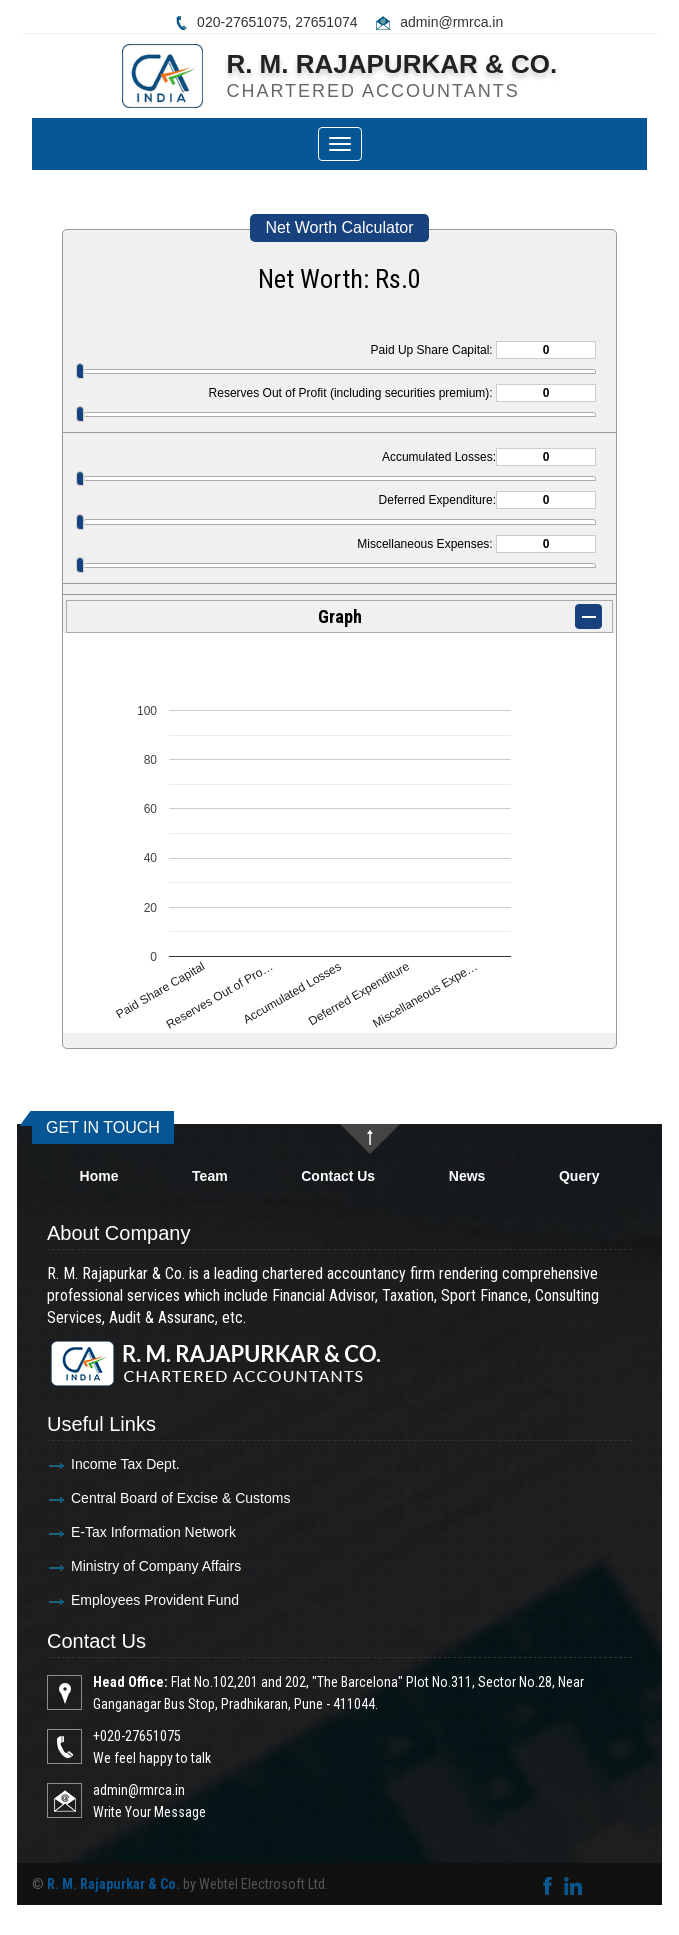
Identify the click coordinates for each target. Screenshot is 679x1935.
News (467, 1176)
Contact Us (338, 1176)
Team (210, 1176)
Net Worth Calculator (339, 227)
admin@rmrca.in (451, 22)
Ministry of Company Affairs (113, 1566)
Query (579, 1176)
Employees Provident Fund (112, 1600)
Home (99, 1176)
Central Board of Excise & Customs (137, 1498)
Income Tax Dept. (82, 1464)
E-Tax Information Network (110, 1532)
